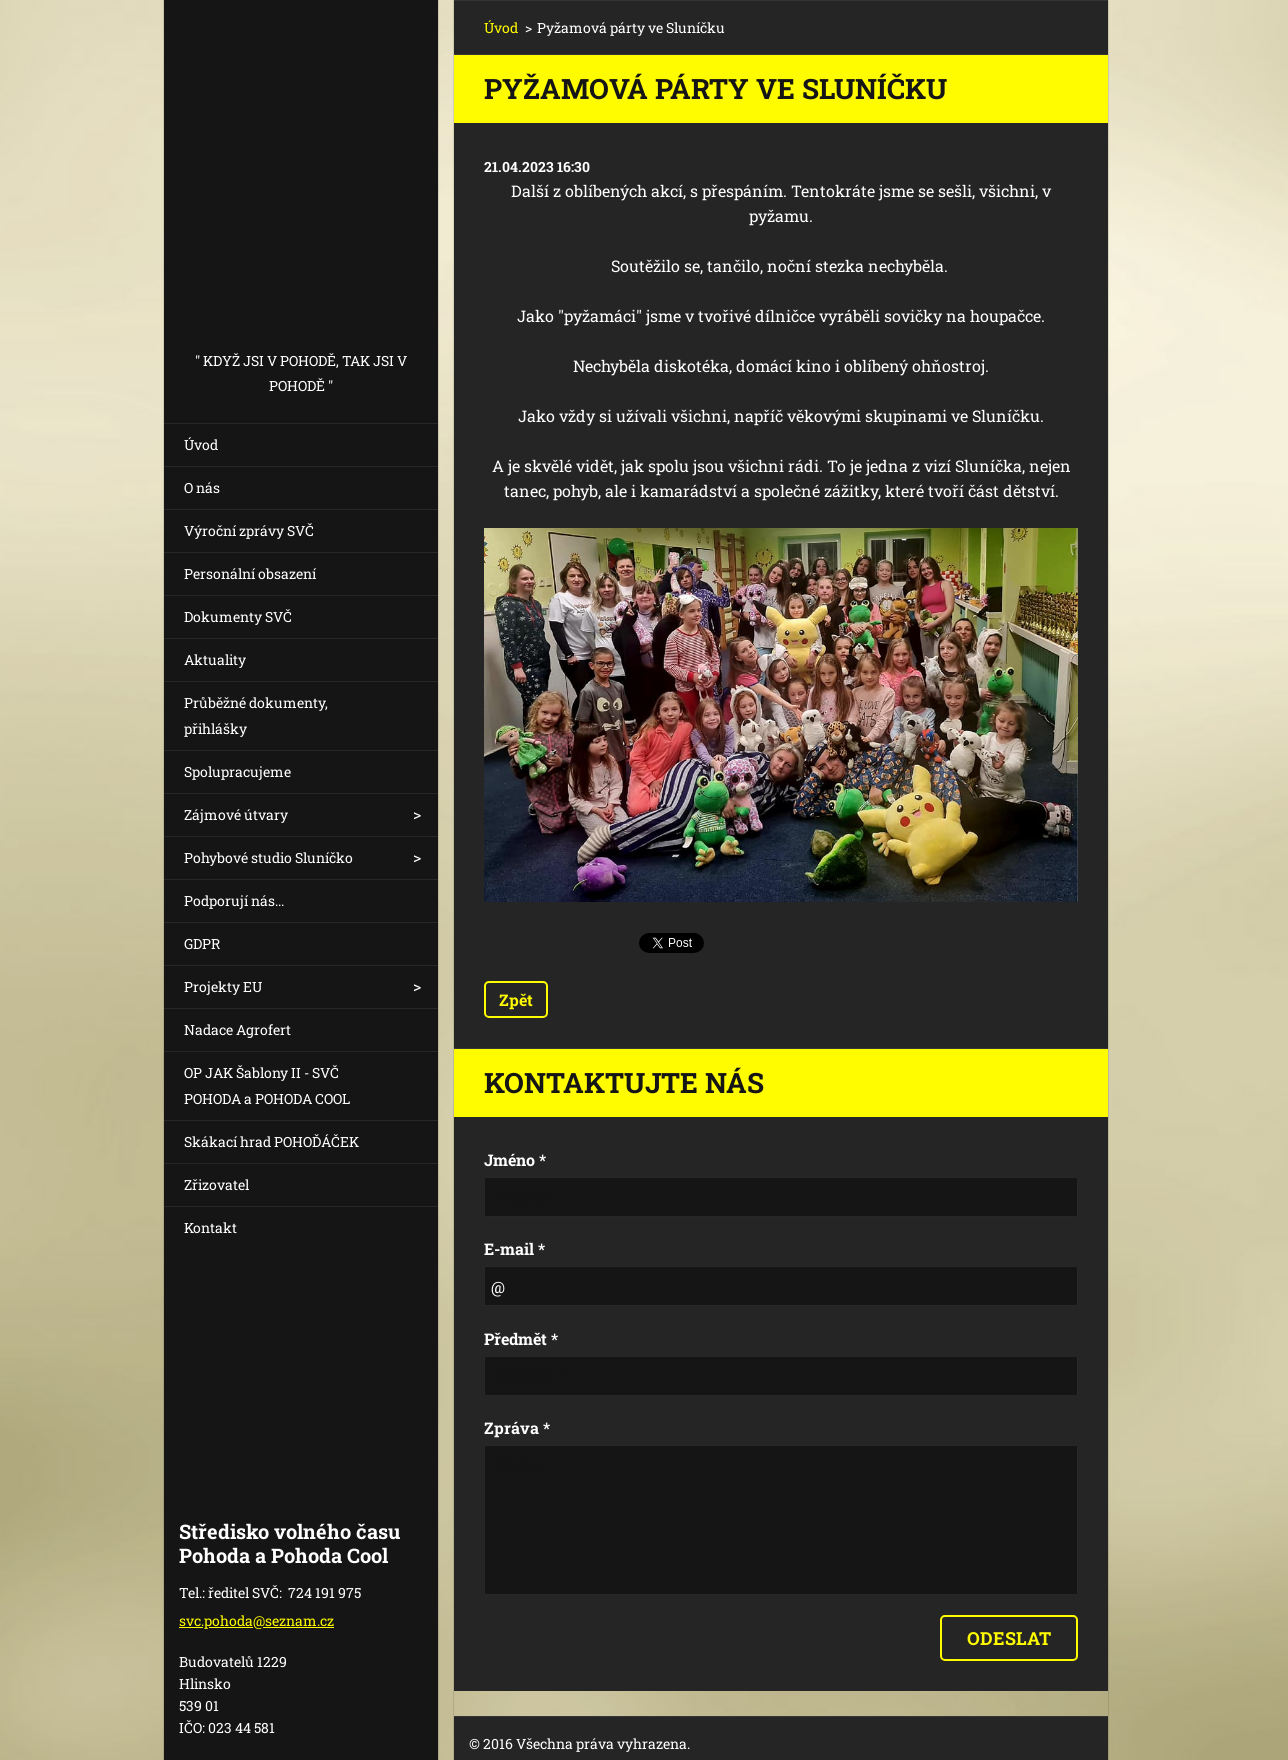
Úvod (201, 444)
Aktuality (215, 659)
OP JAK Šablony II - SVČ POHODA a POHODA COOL (267, 1085)
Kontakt (210, 1227)
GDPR (202, 943)
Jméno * (515, 1159)
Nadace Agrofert (237, 1029)
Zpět (516, 999)
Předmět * (521, 1338)
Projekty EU (223, 986)
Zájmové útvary (236, 814)
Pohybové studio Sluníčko (268, 857)
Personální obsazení (250, 573)
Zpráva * (517, 1427)
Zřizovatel (216, 1184)
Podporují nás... (234, 900)
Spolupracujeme (237, 771)
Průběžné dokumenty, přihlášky (256, 715)
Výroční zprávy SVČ (249, 530)
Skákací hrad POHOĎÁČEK (271, 1141)
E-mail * (514, 1248)
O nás (202, 487)
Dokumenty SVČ (238, 616)
